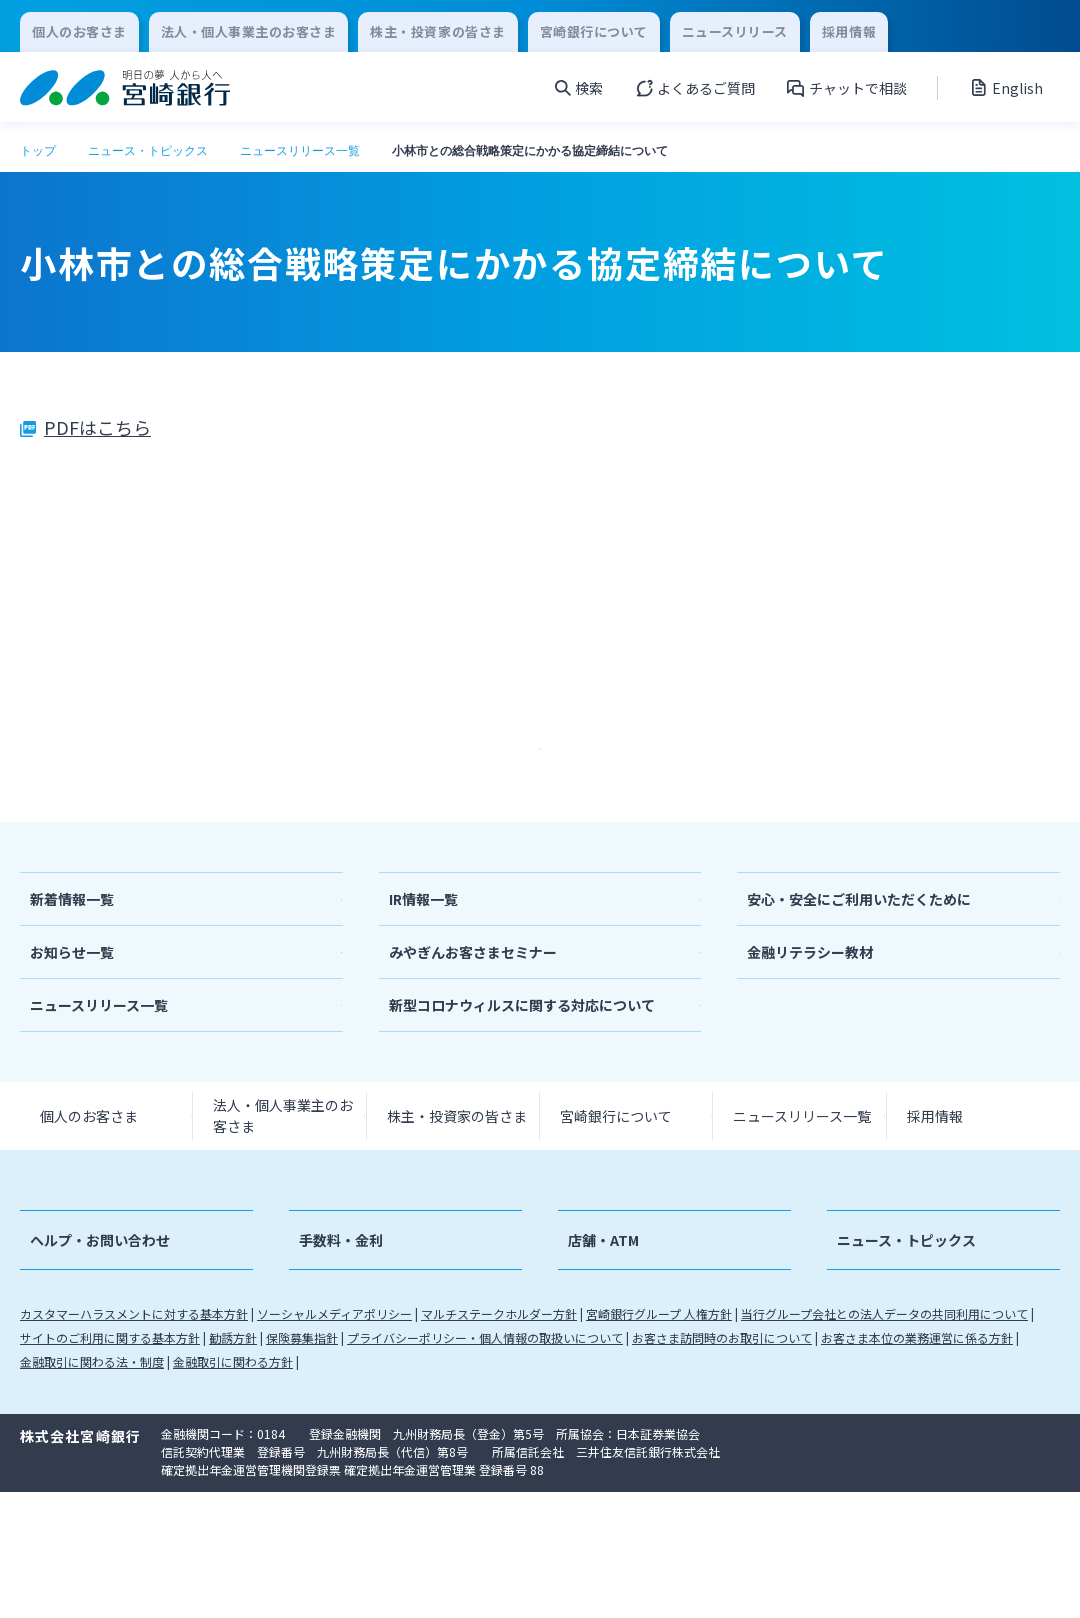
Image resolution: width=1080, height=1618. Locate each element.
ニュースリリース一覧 (300, 151)
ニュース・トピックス (148, 151)
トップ (38, 151)
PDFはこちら (97, 427)
